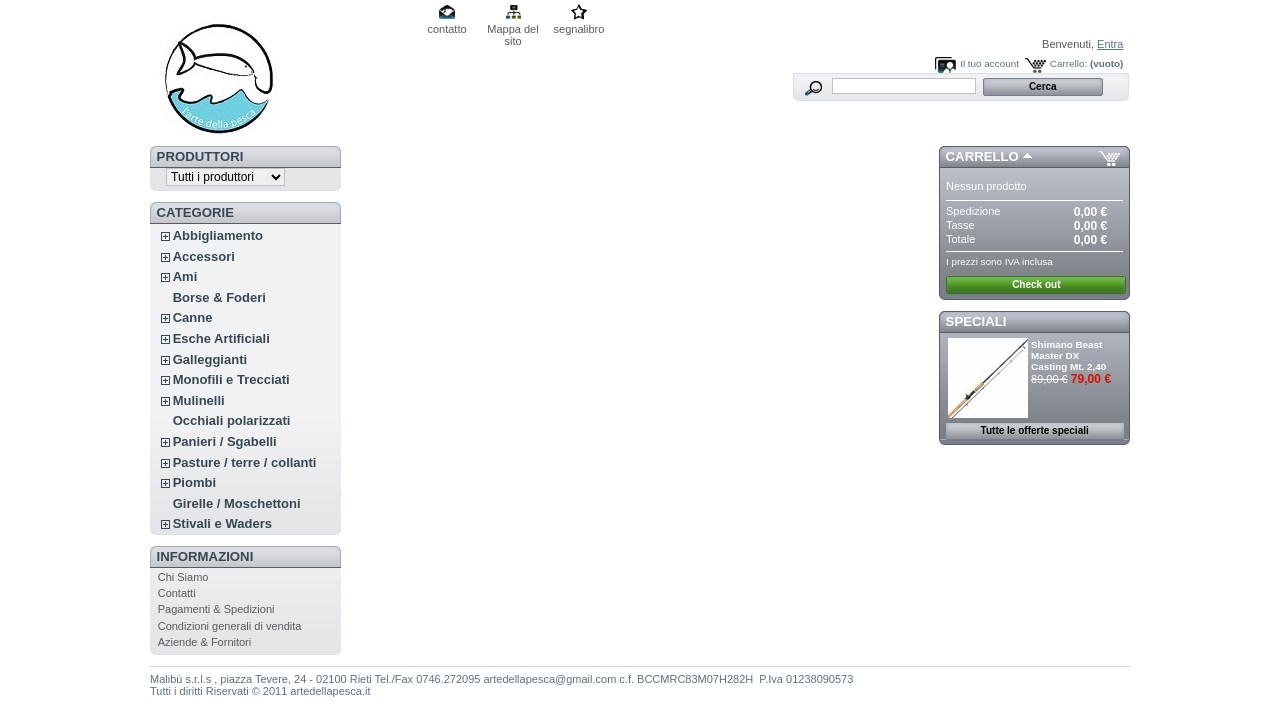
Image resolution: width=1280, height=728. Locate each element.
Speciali (976, 321)
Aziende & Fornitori (205, 642)
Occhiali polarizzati (232, 420)
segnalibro (579, 29)
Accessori (204, 256)
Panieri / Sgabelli (225, 441)
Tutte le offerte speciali (1035, 430)
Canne (193, 317)
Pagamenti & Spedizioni (216, 609)
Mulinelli (199, 400)
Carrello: (1068, 63)
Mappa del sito (512, 30)
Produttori (200, 156)
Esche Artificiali (221, 338)
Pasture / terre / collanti (245, 462)
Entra (1110, 44)
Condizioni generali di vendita (230, 626)
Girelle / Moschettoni (237, 503)
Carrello (982, 156)
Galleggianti (210, 359)
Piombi (194, 482)
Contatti (177, 593)
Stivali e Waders (222, 523)
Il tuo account (989, 63)
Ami (185, 276)
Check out (1036, 284)
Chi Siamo (183, 577)
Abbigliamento (218, 235)
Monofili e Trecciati (231, 379)
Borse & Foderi (219, 297)
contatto (446, 29)
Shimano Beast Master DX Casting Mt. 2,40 (1068, 355)
